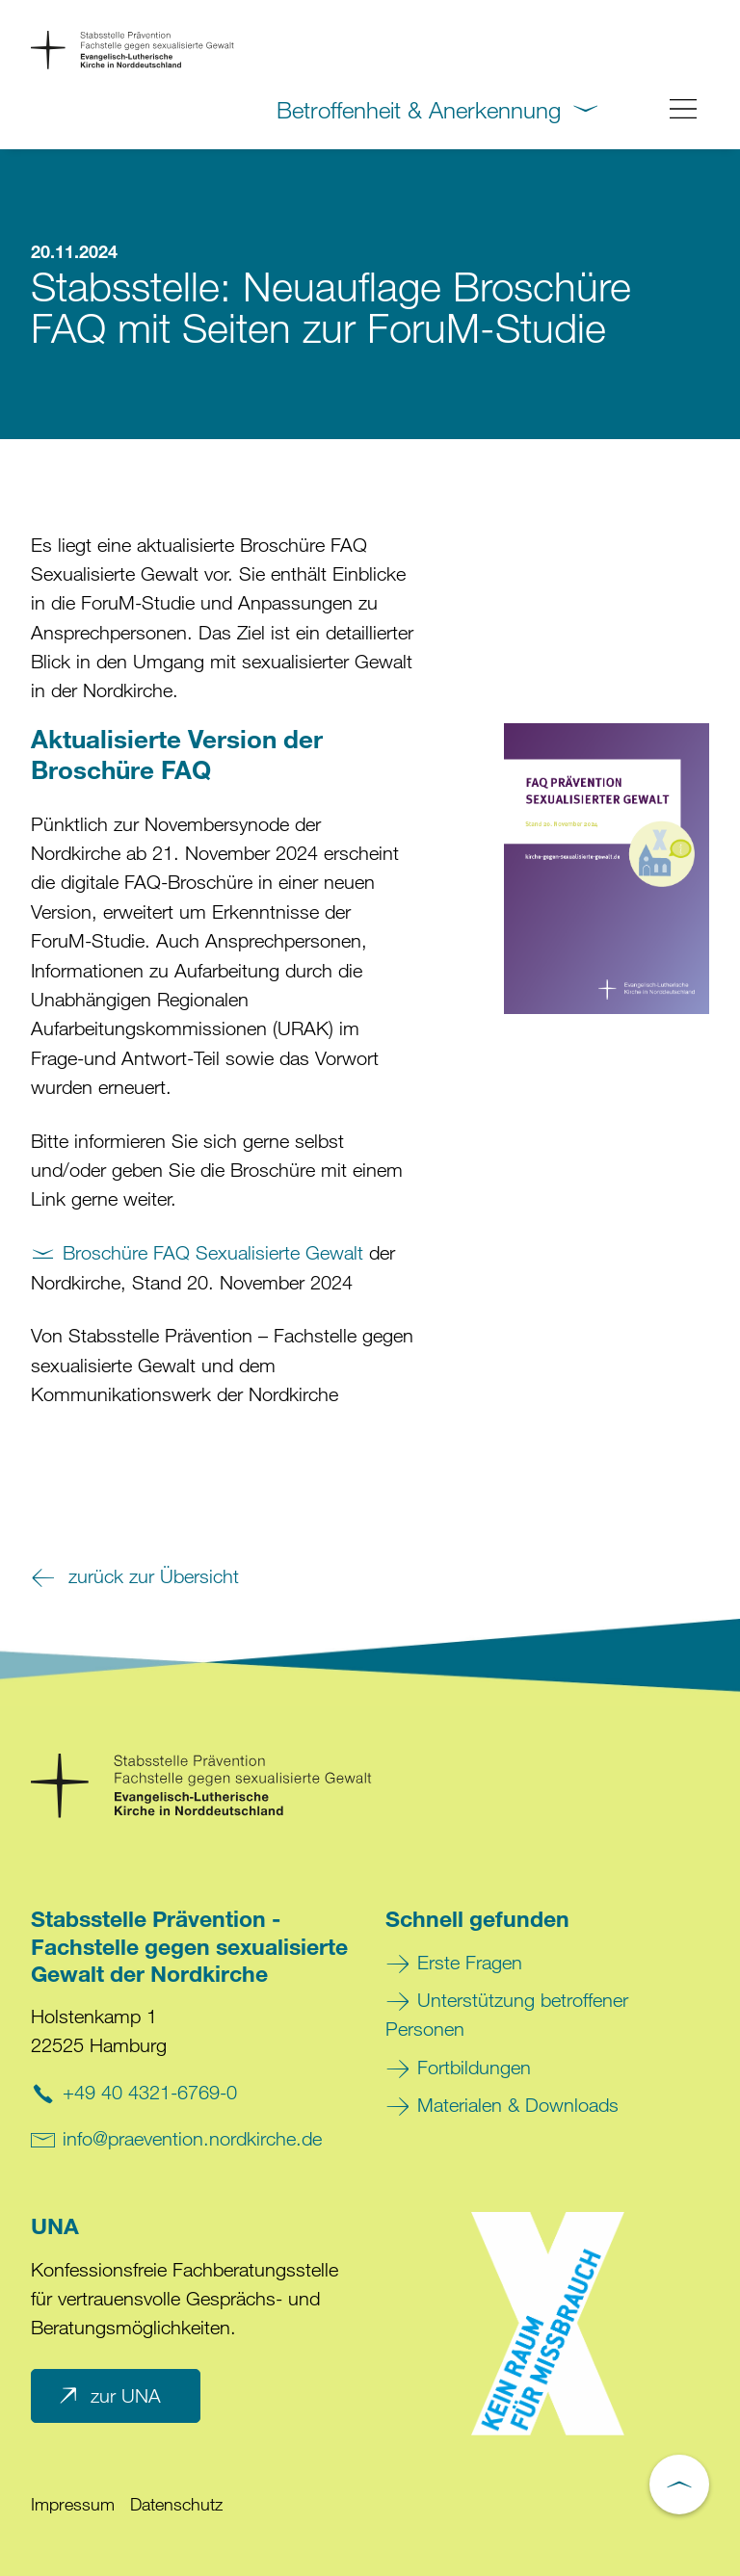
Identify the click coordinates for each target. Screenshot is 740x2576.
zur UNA (108, 2395)
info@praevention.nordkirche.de (192, 2138)
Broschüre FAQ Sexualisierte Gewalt (213, 1252)
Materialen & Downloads (518, 2105)
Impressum (73, 2503)
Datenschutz (176, 2503)
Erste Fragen (469, 1962)
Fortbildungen (474, 2067)
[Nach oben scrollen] (679, 2484)
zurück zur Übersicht (151, 1576)
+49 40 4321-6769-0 (150, 2092)
